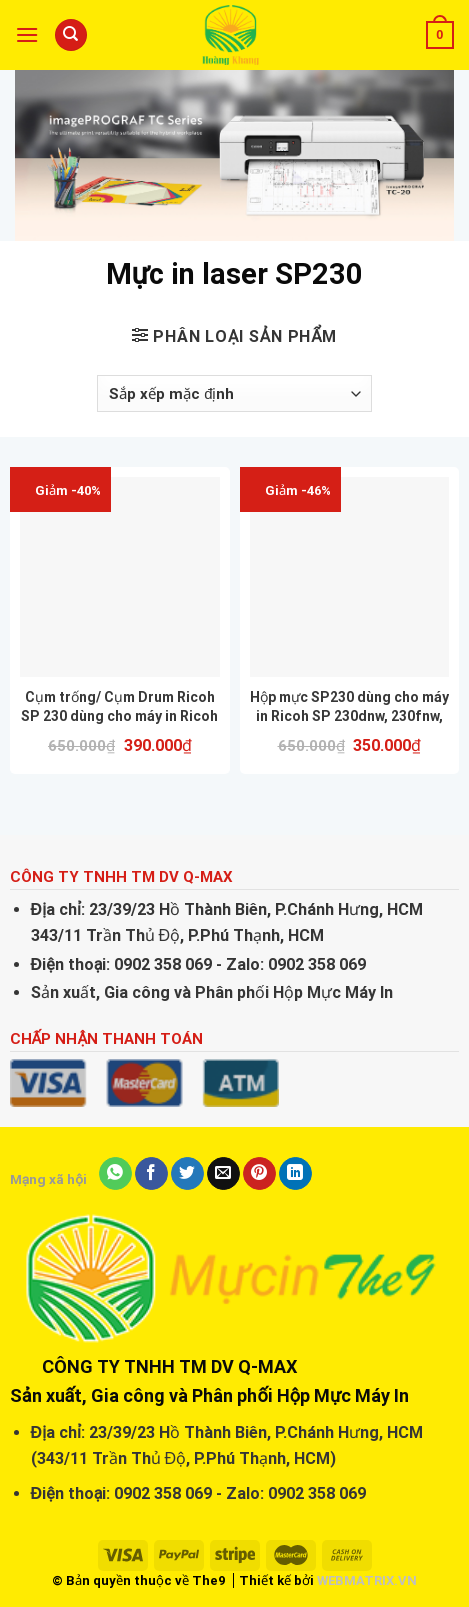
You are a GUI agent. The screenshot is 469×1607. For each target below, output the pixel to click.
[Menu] (27, 34)
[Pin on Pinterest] (259, 1174)
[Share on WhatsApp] (115, 1174)
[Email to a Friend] (223, 1174)
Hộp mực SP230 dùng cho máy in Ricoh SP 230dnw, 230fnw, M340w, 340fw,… (349, 706)
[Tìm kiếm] (71, 35)
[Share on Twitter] (187, 1174)
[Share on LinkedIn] (295, 1174)
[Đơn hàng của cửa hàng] (234, 394)
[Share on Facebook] (151, 1174)
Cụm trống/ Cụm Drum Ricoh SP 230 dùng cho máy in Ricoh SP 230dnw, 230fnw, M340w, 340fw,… (119, 706)
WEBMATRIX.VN (367, 1580)
